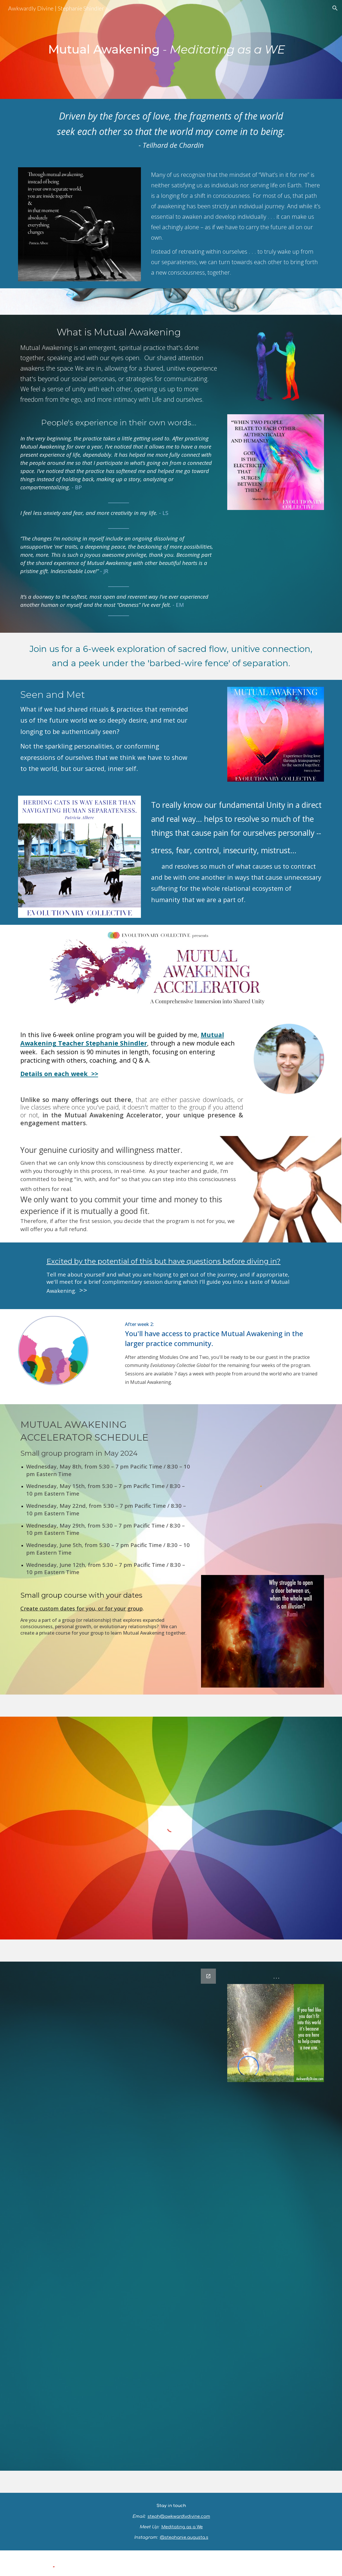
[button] (335, 8)
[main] (171, 49)
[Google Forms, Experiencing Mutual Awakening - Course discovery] (119, 2216)
